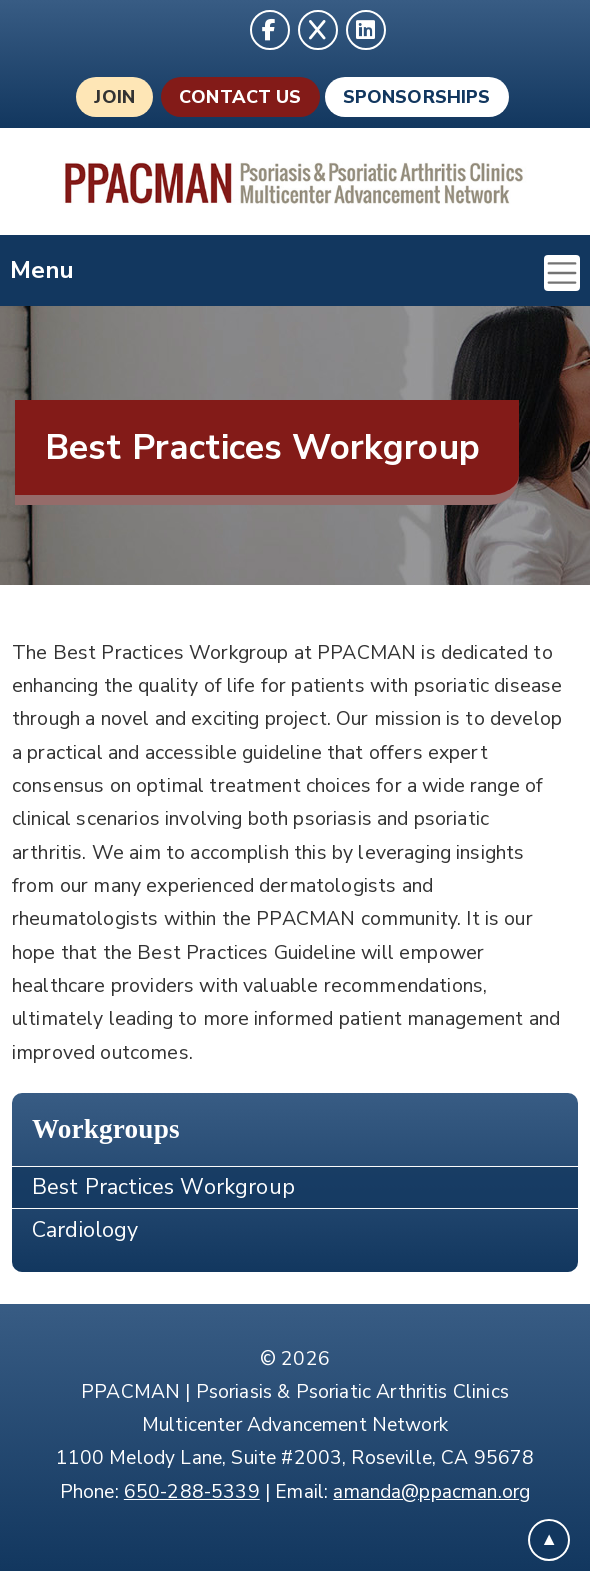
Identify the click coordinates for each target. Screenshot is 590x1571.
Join (114, 97)
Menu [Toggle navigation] (295, 272)
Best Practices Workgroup (163, 1187)
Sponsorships (417, 97)
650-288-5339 (192, 1492)
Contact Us (240, 97)
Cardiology (85, 1230)
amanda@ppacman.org (431, 1492)
